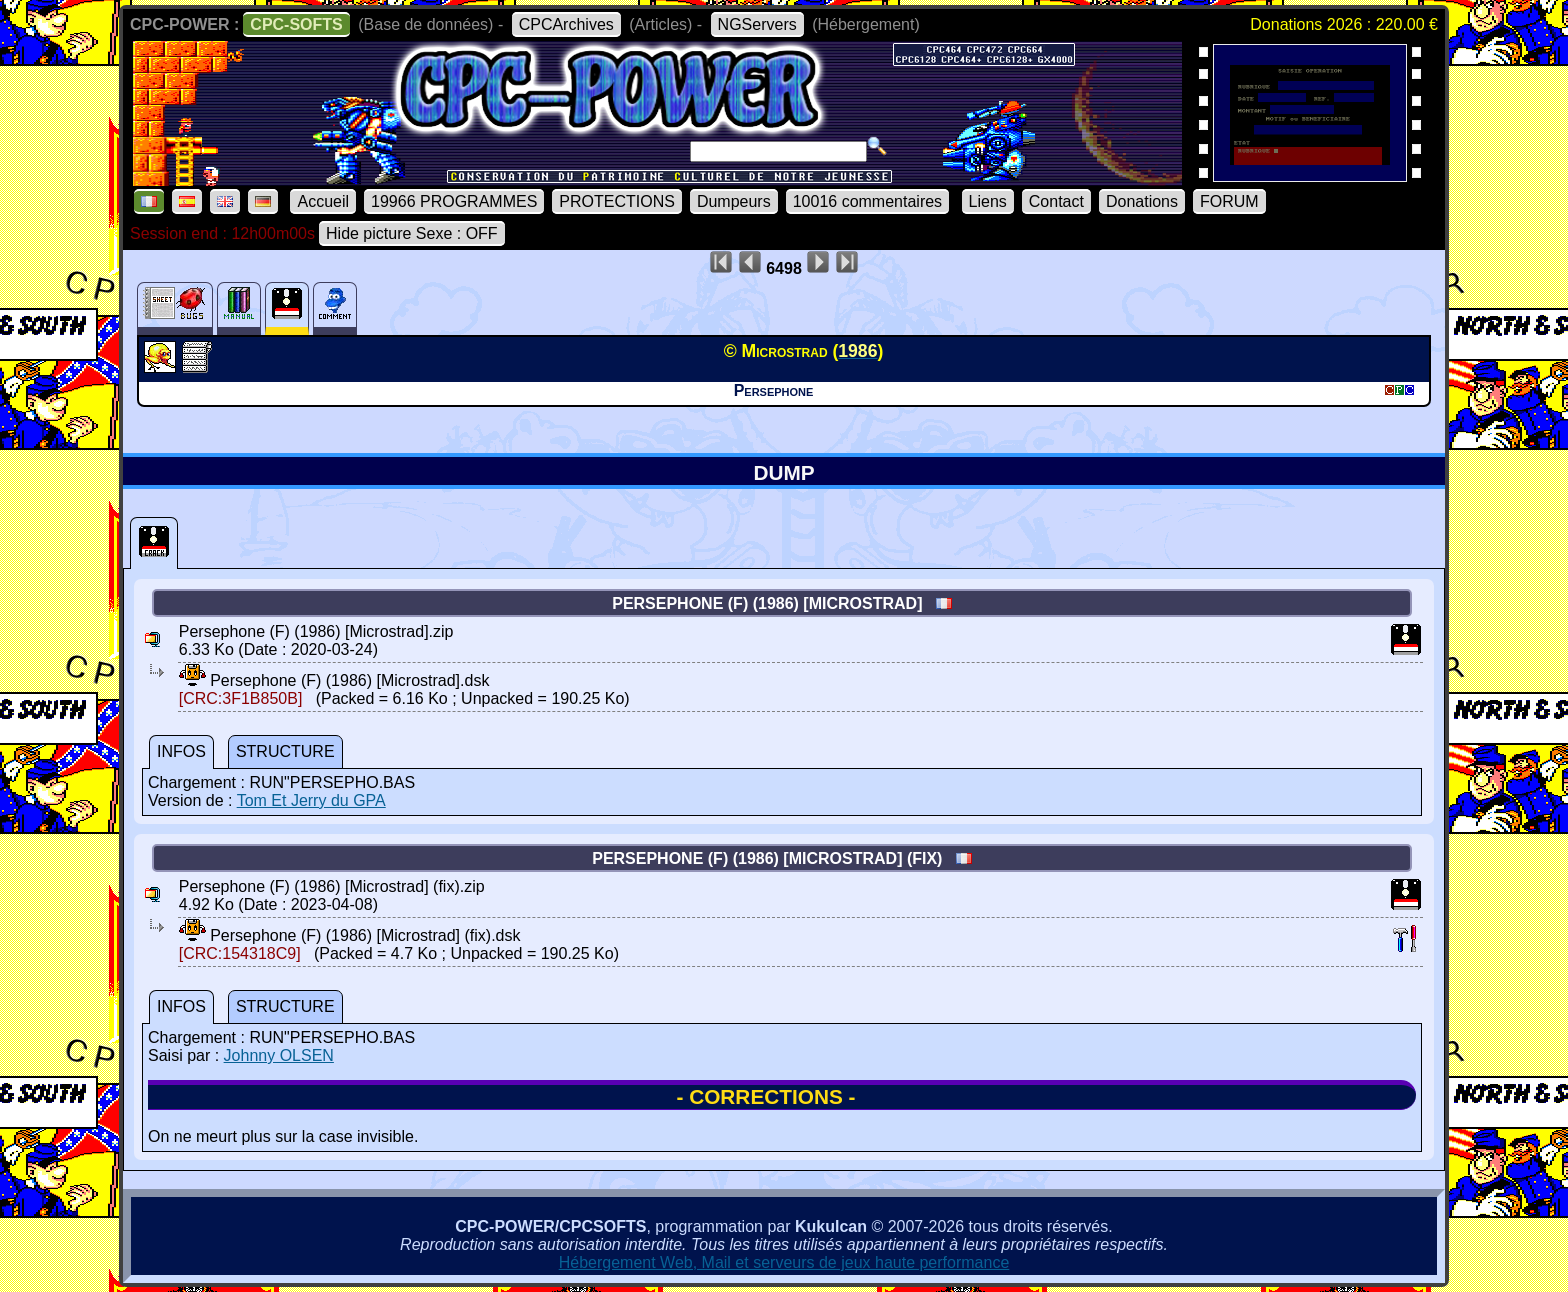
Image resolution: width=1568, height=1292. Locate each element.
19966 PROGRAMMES (454, 201)
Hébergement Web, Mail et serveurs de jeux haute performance (784, 1262)
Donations (1142, 201)
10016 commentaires (867, 201)
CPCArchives (566, 24)
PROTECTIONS (617, 201)
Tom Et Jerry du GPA (311, 800)
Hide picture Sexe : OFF (412, 233)
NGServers (757, 24)
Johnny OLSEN (279, 1055)
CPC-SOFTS (296, 24)
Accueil (323, 201)
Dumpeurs (734, 201)
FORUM (1229, 201)
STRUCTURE (285, 751)
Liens (988, 201)
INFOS (181, 751)
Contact (1056, 201)
